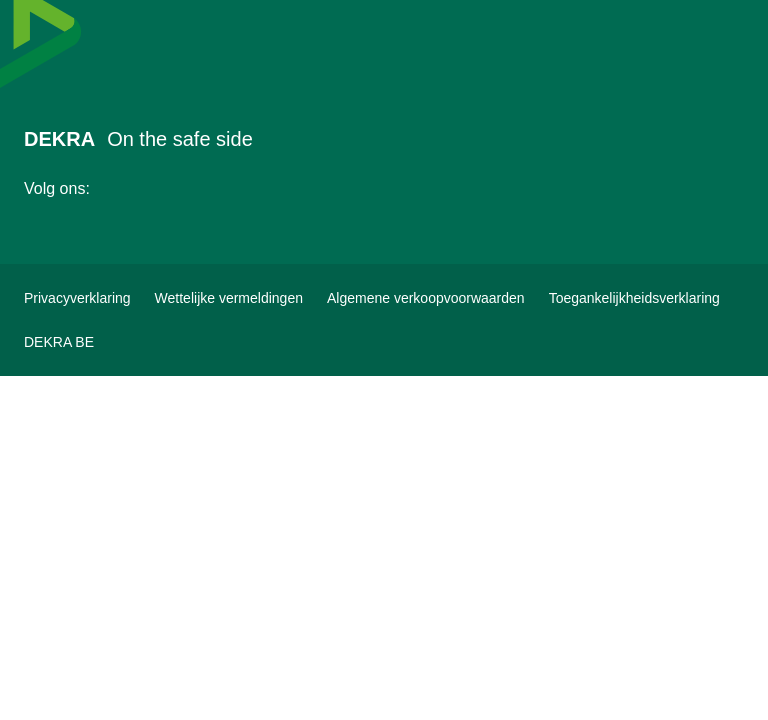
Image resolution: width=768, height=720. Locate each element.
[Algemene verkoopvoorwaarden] (426, 298)
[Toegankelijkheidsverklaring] (634, 298)
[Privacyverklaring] (77, 298)
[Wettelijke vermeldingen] (229, 298)
